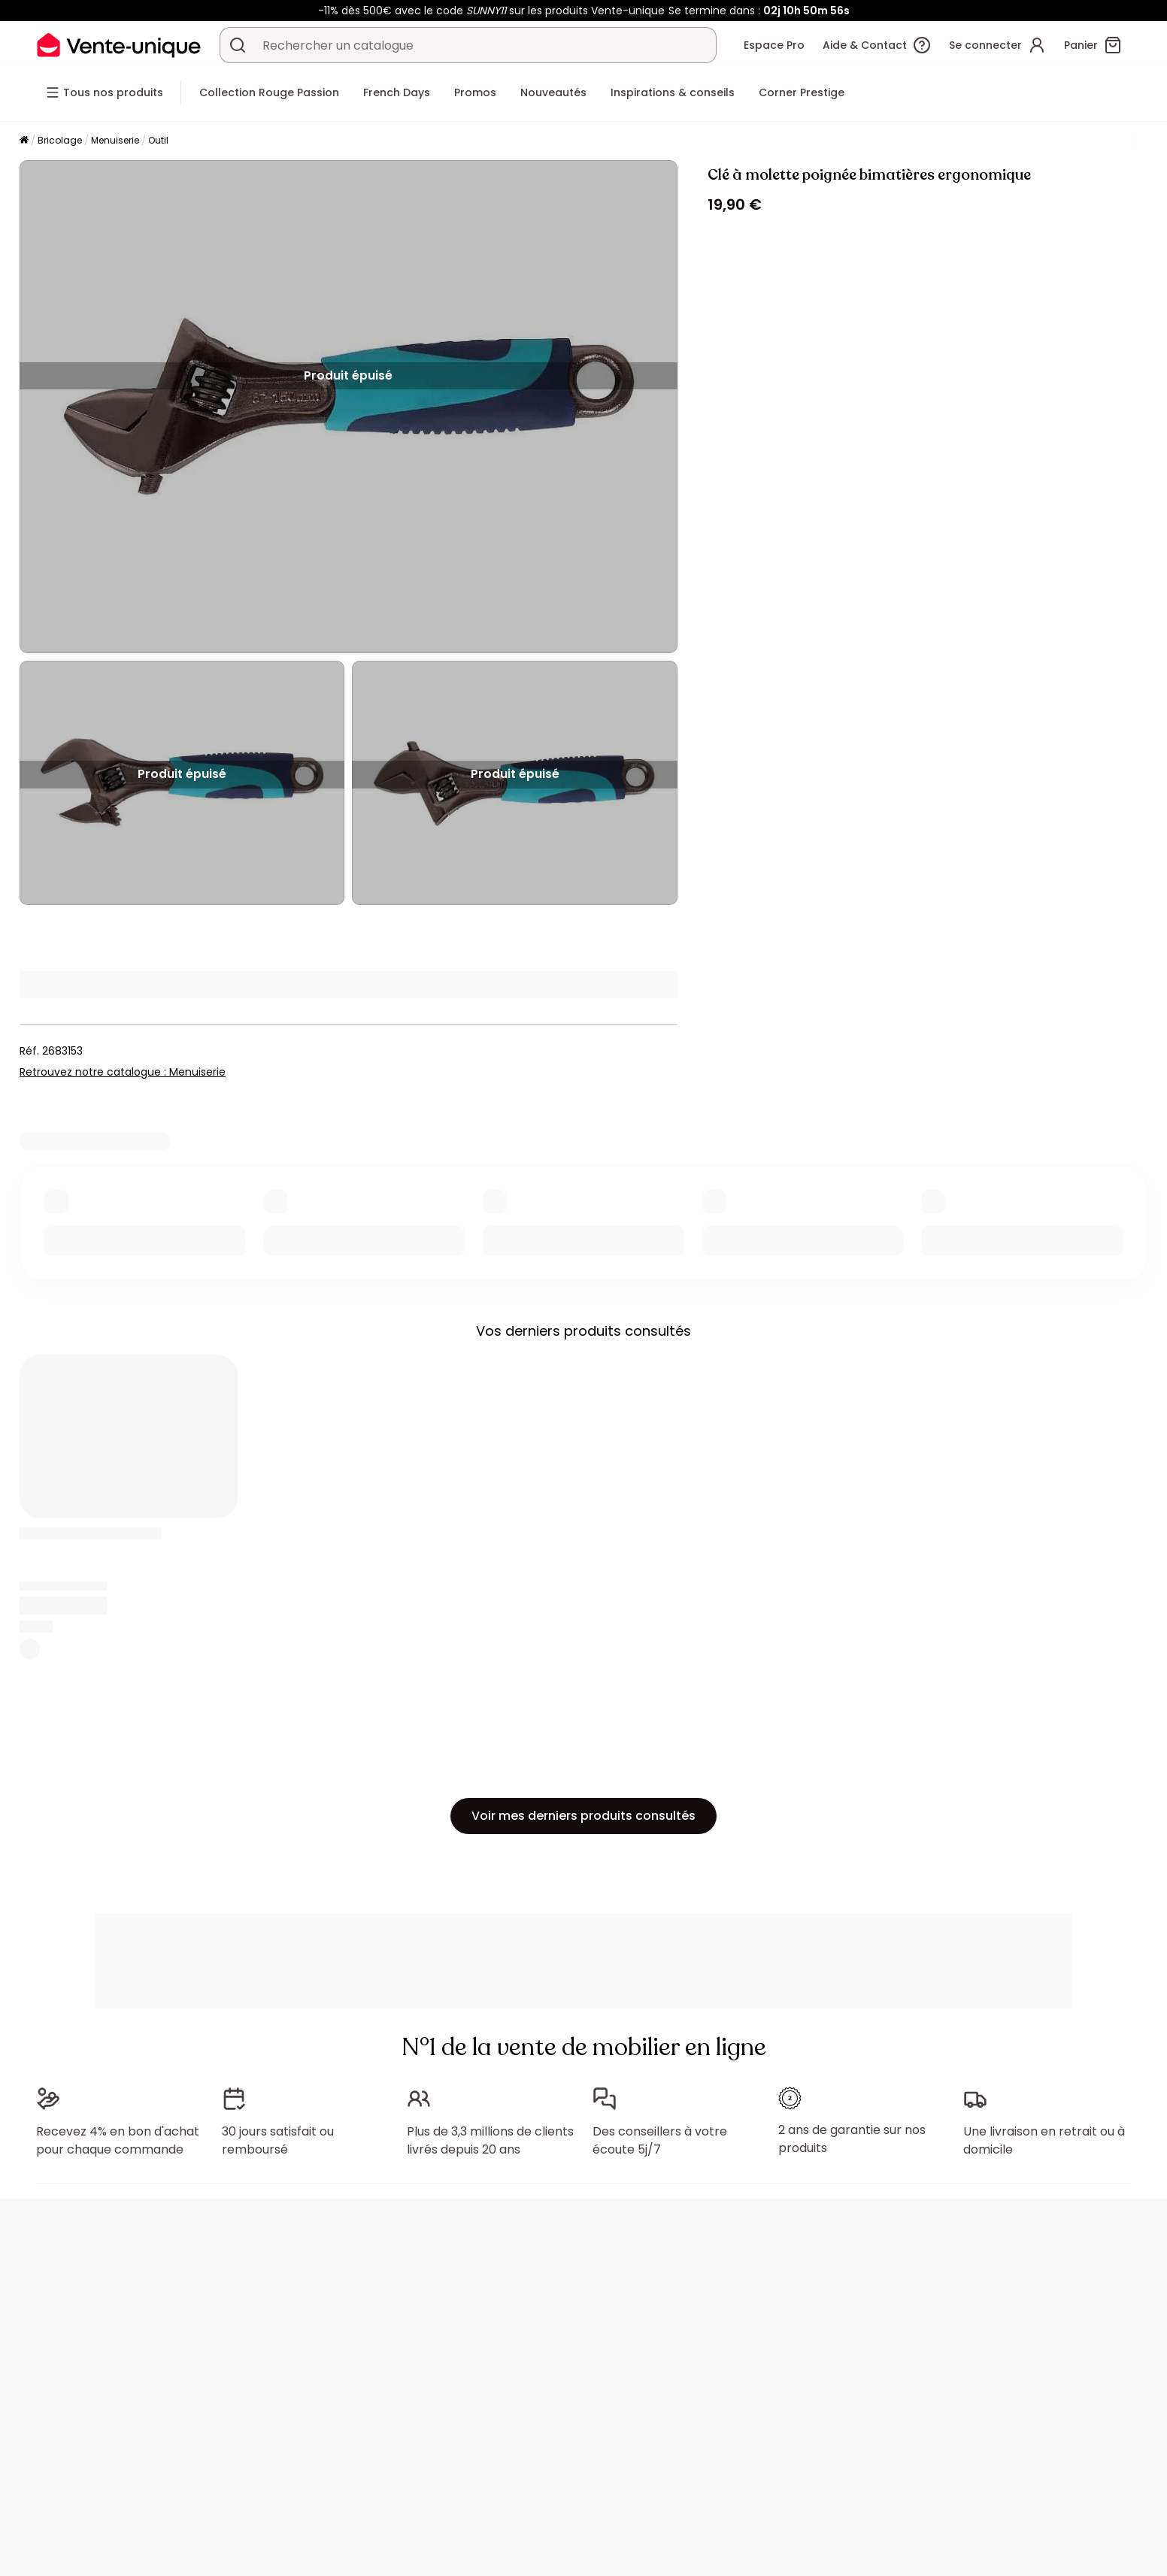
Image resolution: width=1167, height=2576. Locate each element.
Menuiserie (115, 140)
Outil (158, 140)
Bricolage (60, 140)
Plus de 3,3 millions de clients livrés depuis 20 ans (490, 2140)
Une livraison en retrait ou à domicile (1044, 2140)
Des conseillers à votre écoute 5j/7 (660, 2140)
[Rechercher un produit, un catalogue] (238, 45)
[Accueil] (24, 141)
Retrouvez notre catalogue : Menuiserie (123, 1071)
